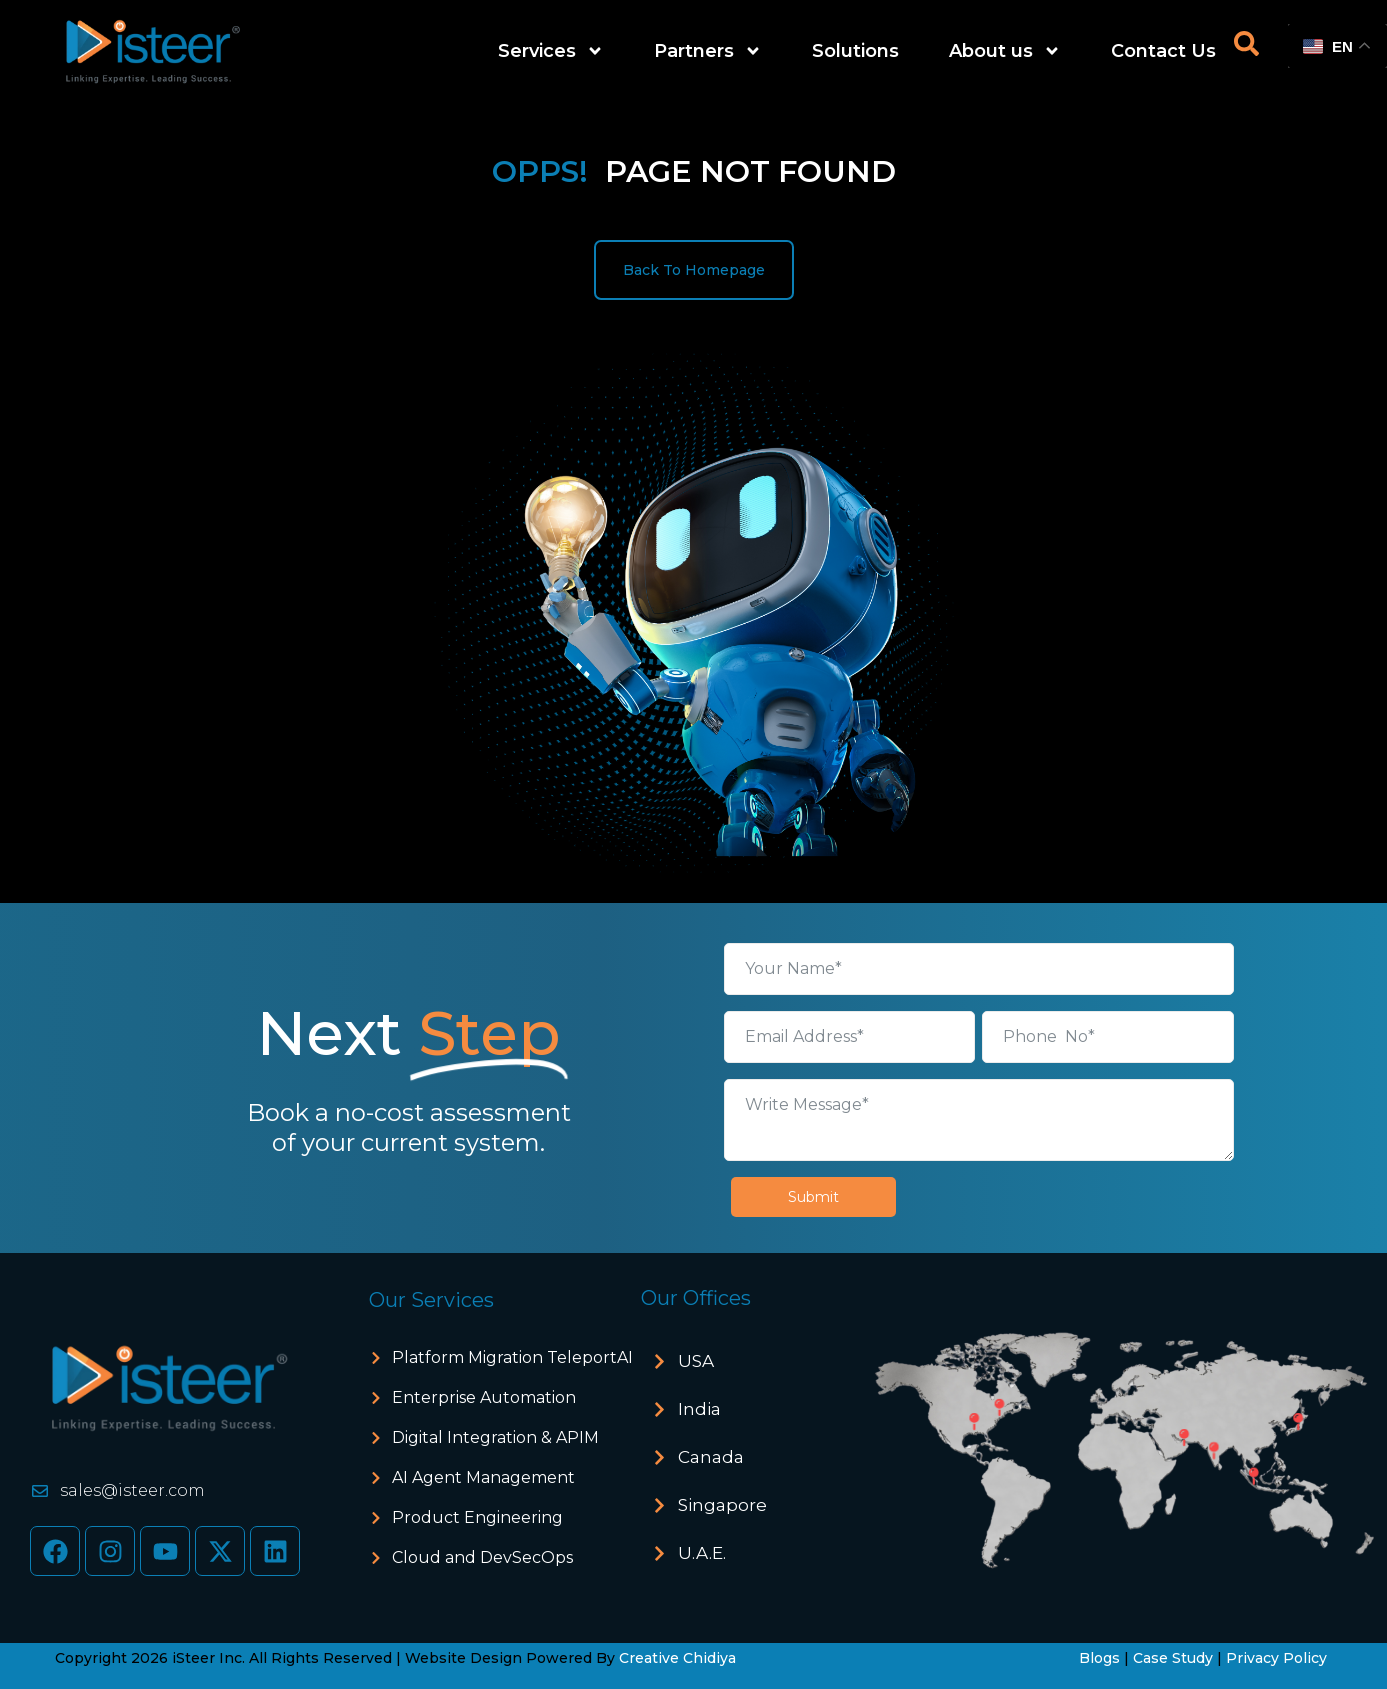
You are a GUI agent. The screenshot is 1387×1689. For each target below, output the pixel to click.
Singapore (722, 1505)
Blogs (1099, 1658)
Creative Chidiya (677, 1658)
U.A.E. (702, 1553)
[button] (756, 1362)
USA (696, 1361)
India (699, 1409)
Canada (711, 1457)
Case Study (1173, 1658)
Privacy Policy (1276, 1658)
